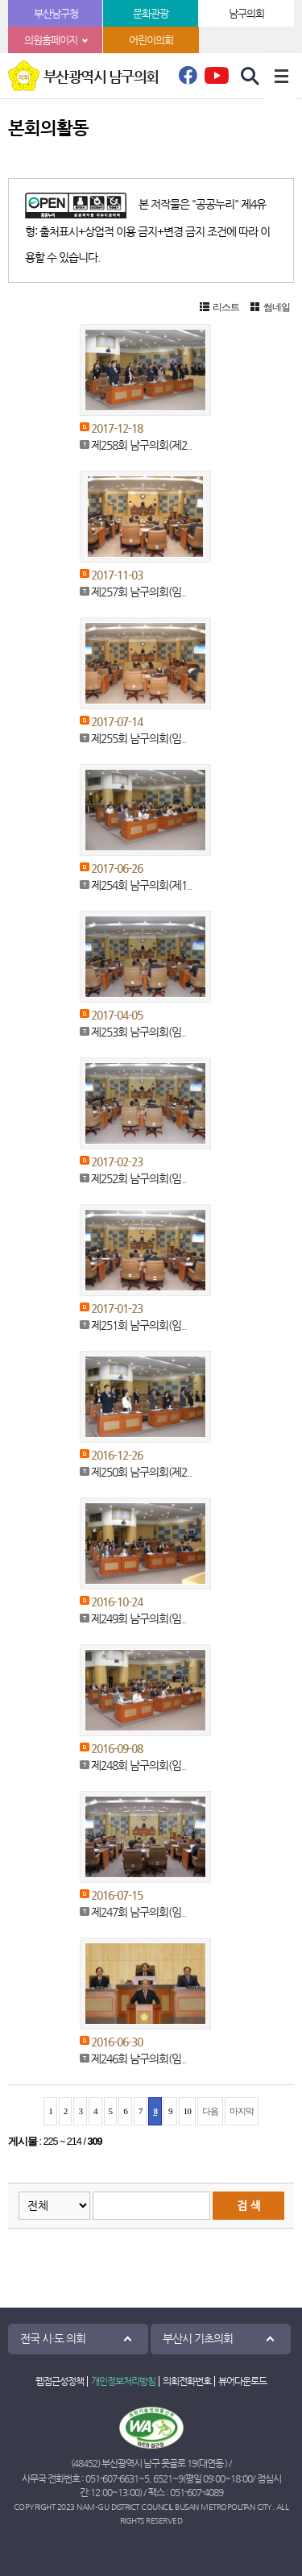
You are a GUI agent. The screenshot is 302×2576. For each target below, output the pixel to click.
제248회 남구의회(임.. (138, 1765)
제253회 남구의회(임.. (138, 1031)
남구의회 (246, 13)
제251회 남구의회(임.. (138, 1325)
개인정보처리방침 (123, 2381)
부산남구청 (56, 13)
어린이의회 (151, 40)
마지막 (242, 2111)
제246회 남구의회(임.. (138, 2058)
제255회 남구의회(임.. (138, 738)
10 (187, 2111)
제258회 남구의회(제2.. (141, 444)
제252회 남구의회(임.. (138, 1178)
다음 (210, 2111)
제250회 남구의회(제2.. (141, 1471)
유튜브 (217, 75)
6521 (162, 2478)
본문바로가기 (0, 0)
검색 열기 (250, 76)
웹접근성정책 (59, 2381)
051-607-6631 (112, 2478)
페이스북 (187, 79)
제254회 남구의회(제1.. (141, 885)
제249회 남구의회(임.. (138, 1618)
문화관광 (150, 13)
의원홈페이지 (50, 40)
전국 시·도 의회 (52, 2338)
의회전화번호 (187, 2381)
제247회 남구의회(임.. (138, 1911)
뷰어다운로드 (242, 2381)
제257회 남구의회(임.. (138, 591)
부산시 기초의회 (198, 2338)
